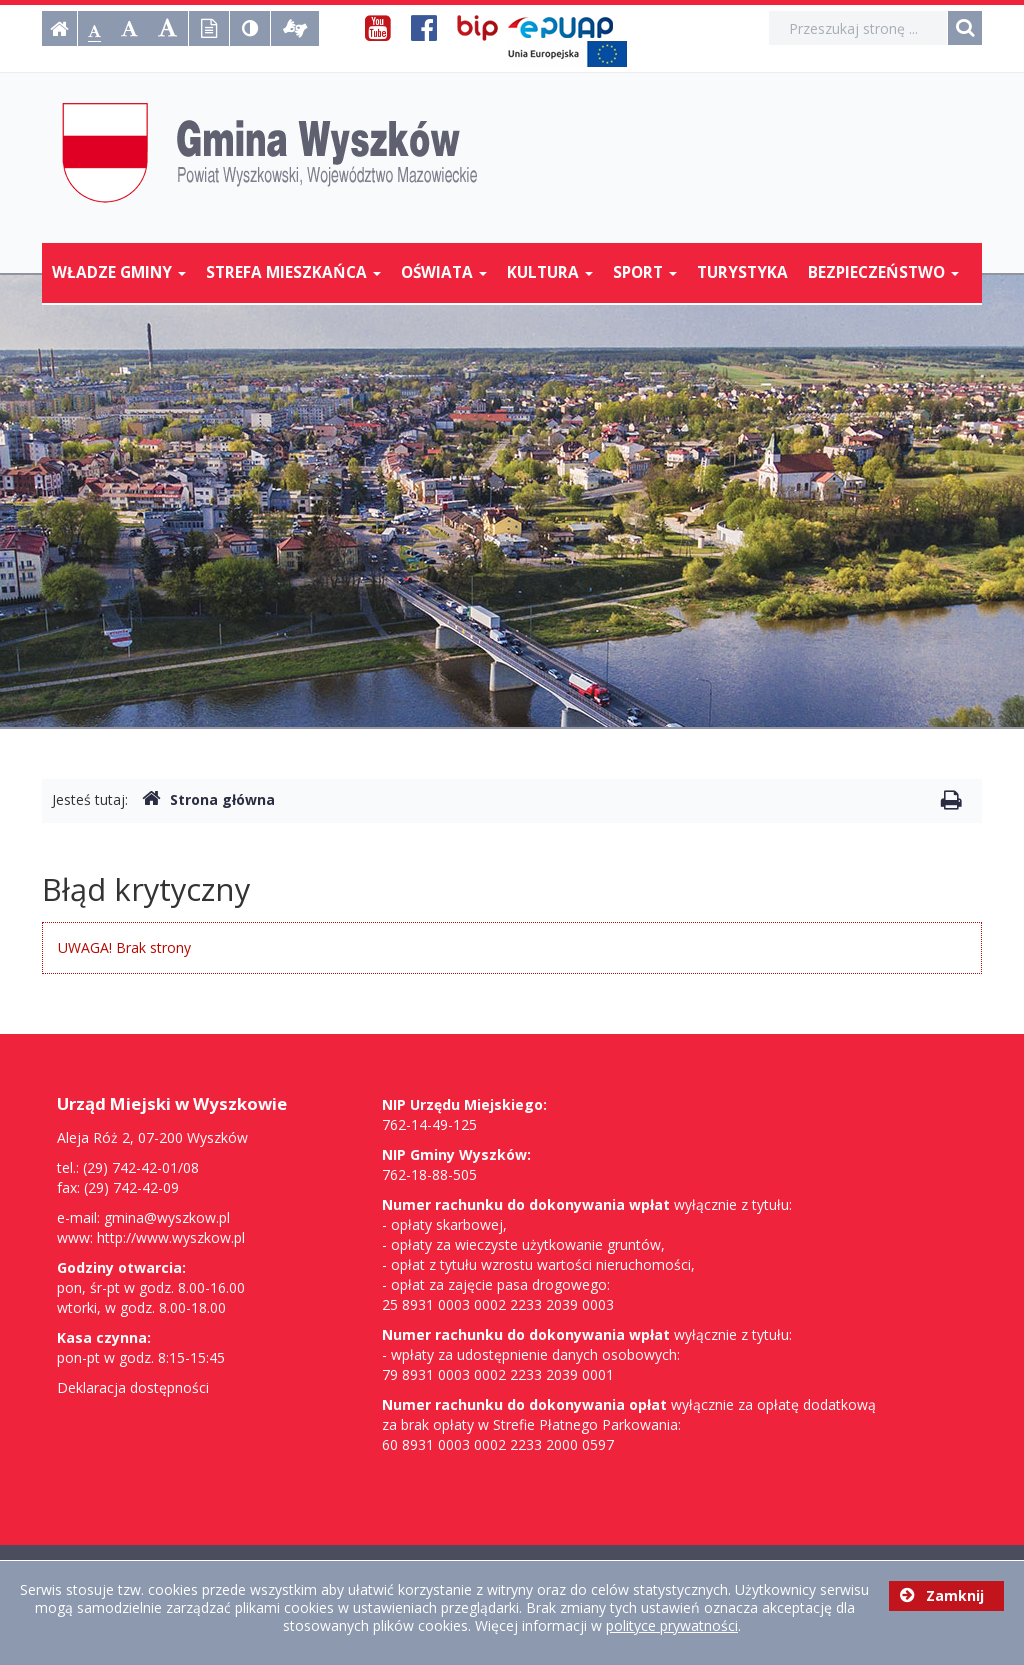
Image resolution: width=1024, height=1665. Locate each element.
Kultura (550, 272)
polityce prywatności (672, 1625)
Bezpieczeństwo (883, 272)
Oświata (444, 272)
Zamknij (942, 1595)
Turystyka (742, 272)
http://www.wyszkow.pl (171, 1237)
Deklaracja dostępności (133, 1387)
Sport (645, 272)
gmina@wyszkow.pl (167, 1217)
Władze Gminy (119, 272)
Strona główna (208, 799)
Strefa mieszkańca (293, 272)
